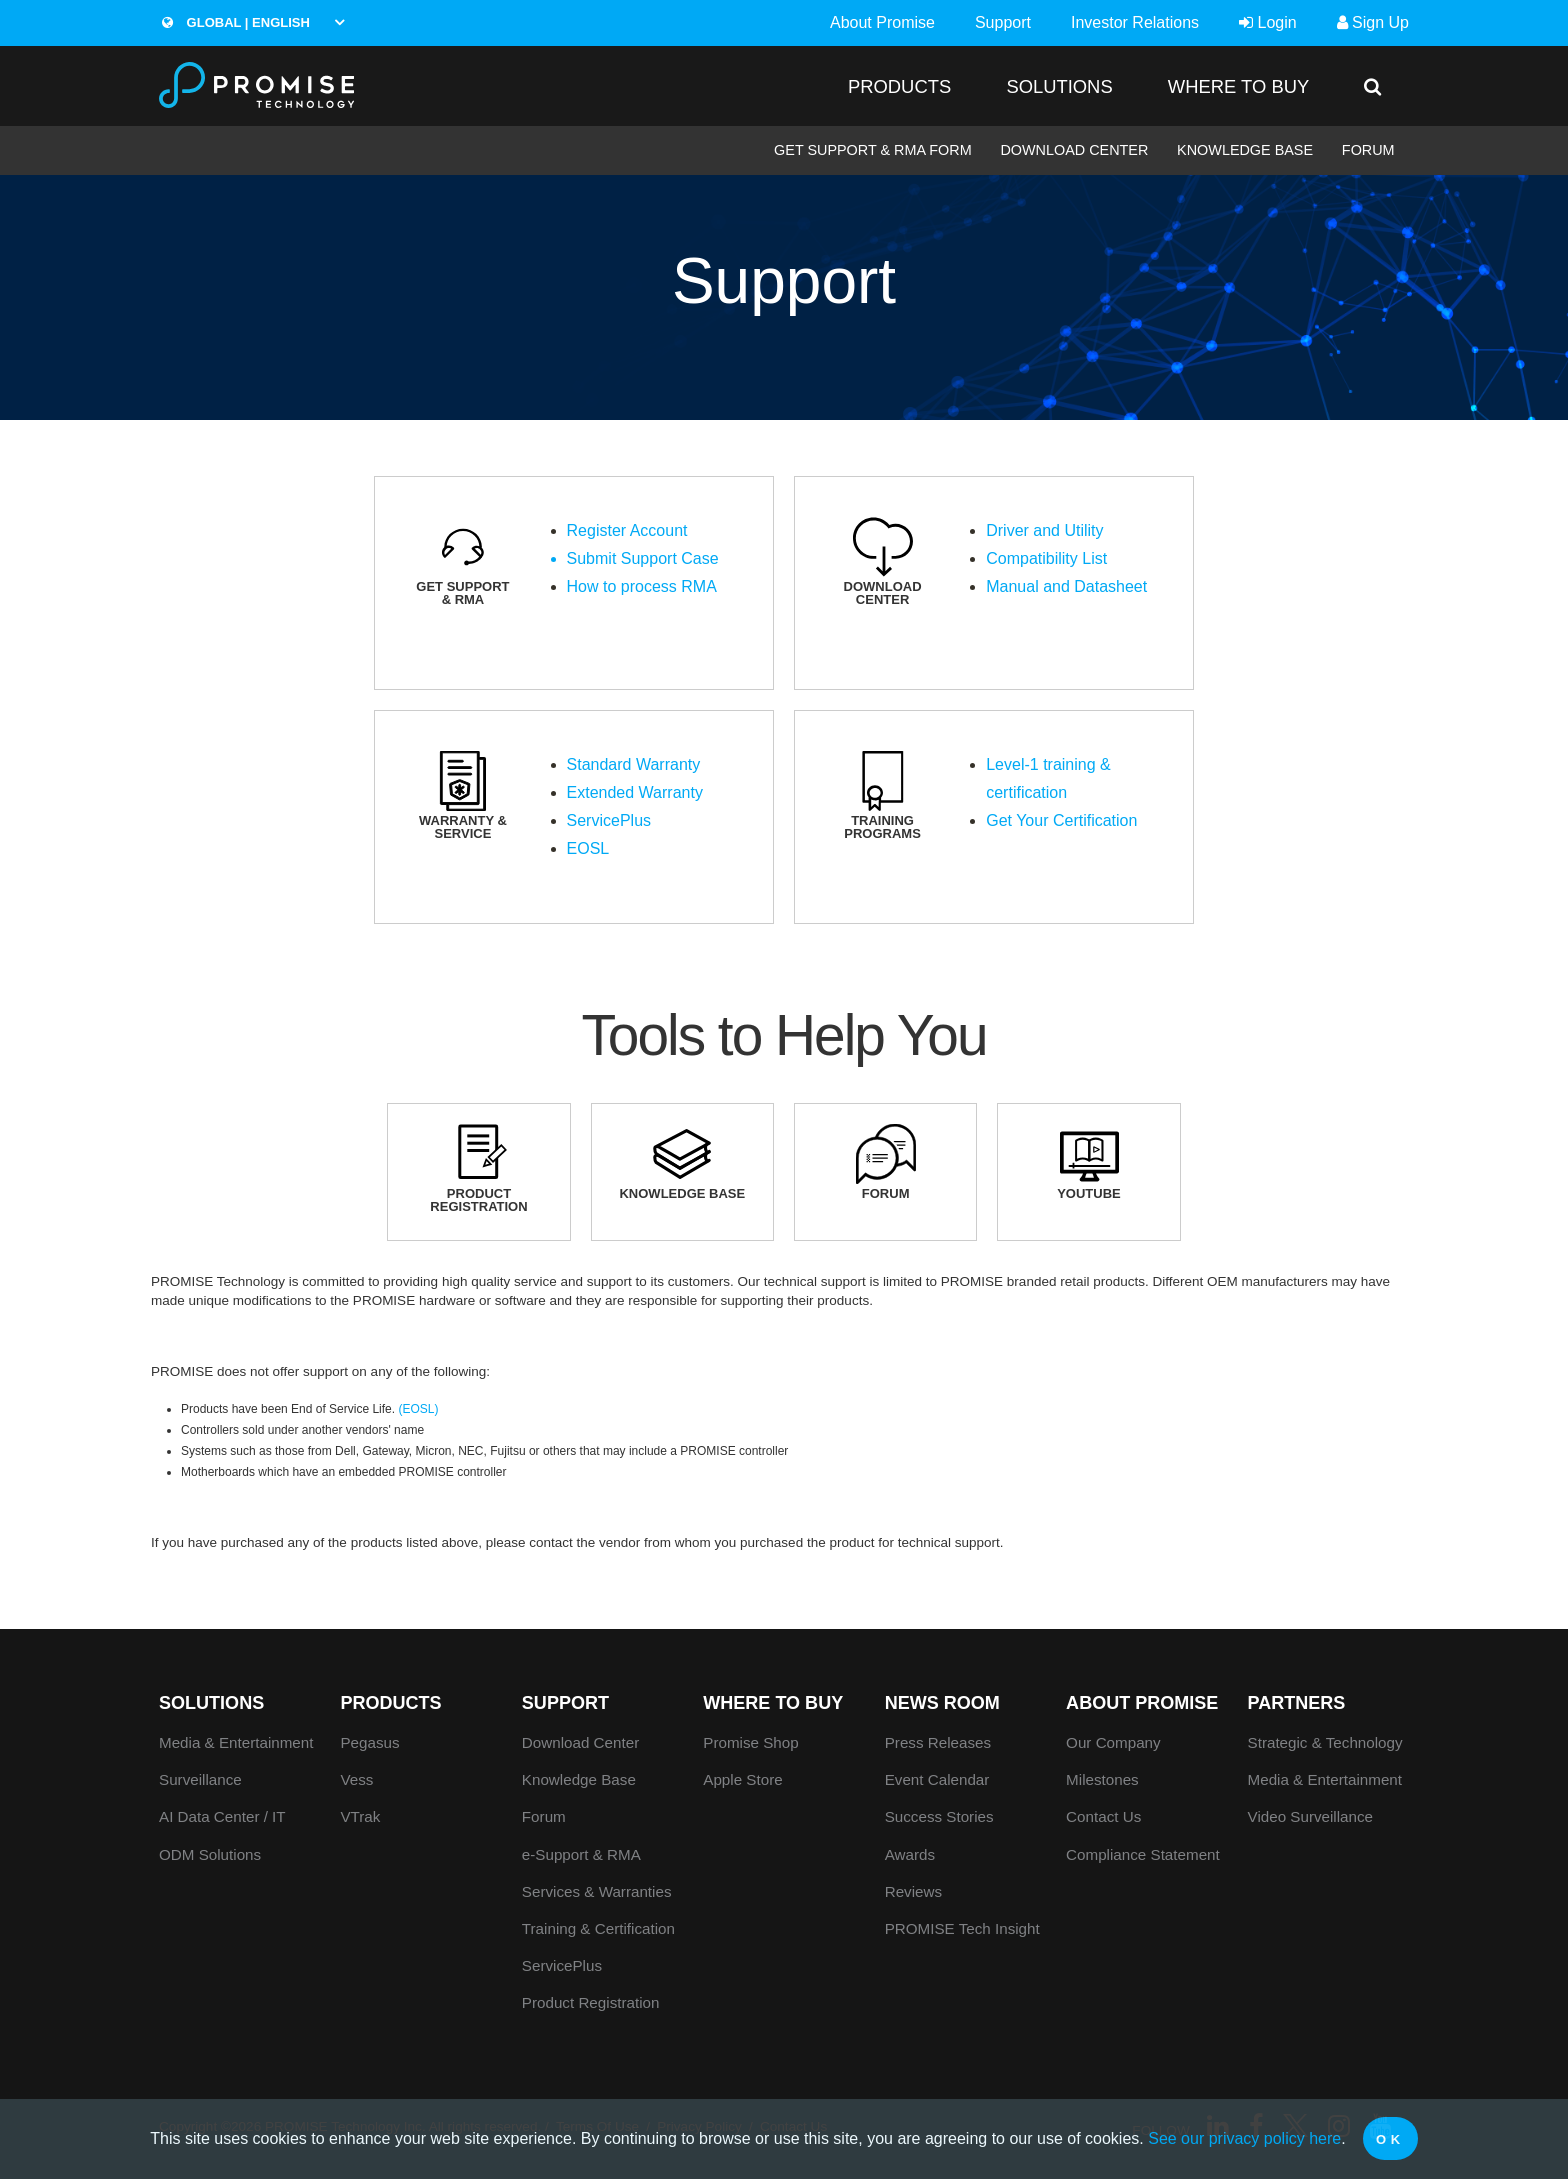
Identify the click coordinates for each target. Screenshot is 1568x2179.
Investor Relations (1135, 22)
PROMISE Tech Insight (962, 1928)
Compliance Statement (1143, 1854)
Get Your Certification (1061, 820)
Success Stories (939, 1816)
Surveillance (200, 1779)
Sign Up (1373, 22)
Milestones (1102, 1779)
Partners (1297, 1703)
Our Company (1113, 1742)
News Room (942, 1703)
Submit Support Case (643, 558)
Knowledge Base (1245, 150)
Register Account (627, 530)
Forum (1368, 150)
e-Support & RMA (581, 1854)
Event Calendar (937, 1779)
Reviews (913, 1891)
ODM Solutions (210, 1854)
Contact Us (1103, 1816)
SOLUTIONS (1059, 86)
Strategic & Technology (1325, 1742)
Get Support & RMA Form (873, 150)
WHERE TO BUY (1238, 86)
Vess (356, 1779)
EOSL (588, 848)
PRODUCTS (899, 86)
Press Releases (938, 1742)
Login (1268, 22)
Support (1003, 22)
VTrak (360, 1816)
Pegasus (369, 1742)
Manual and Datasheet (1066, 586)
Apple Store (742, 1779)
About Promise (882, 22)
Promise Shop (750, 1742)
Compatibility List (1046, 558)
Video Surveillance (1311, 1816)
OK (1390, 2139)
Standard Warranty (634, 764)
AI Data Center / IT (222, 1816)
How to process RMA (642, 586)
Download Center (1074, 150)
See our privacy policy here (1244, 2138)
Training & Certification (598, 1928)
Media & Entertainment (236, 1742)
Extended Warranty (635, 792)
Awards (910, 1854)
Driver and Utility (1044, 530)
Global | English (236, 22)
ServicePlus (609, 820)
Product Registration (591, 2002)
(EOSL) (418, 1409)
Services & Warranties (597, 1891)
